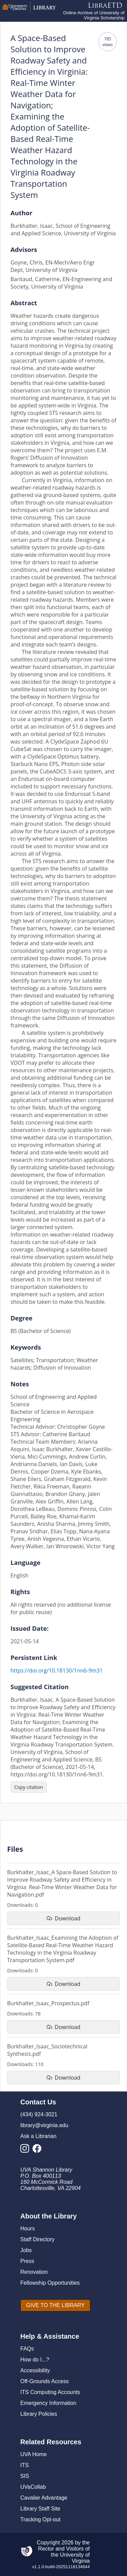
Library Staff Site (40, 2508)
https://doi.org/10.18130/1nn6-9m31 (56, 1670)
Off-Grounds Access (44, 2381)
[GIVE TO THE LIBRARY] (55, 2305)
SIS (24, 2476)
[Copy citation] (28, 1787)
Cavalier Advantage (43, 2498)
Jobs (26, 2250)
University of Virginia (75, 2558)
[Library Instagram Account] (26, 2150)
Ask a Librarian (38, 2136)
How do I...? (34, 2359)
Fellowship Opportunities (50, 2283)
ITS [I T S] (24, 2465)
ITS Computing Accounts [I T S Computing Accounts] (50, 2392)
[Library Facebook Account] (39, 2150)
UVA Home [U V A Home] (33, 2454)
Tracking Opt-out (40, 2519)
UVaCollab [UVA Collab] (33, 2487)
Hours (27, 2228)
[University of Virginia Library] (29, 11)
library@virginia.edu (44, 2125)
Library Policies (38, 2414)
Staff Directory (37, 2239)
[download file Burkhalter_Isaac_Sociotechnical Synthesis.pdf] (63, 2077)
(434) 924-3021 (38, 2114)
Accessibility (35, 2370)
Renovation (34, 2272)
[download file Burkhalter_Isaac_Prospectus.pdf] (63, 2027)
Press (27, 2261)
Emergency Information (48, 2403)
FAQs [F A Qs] (27, 2349)
